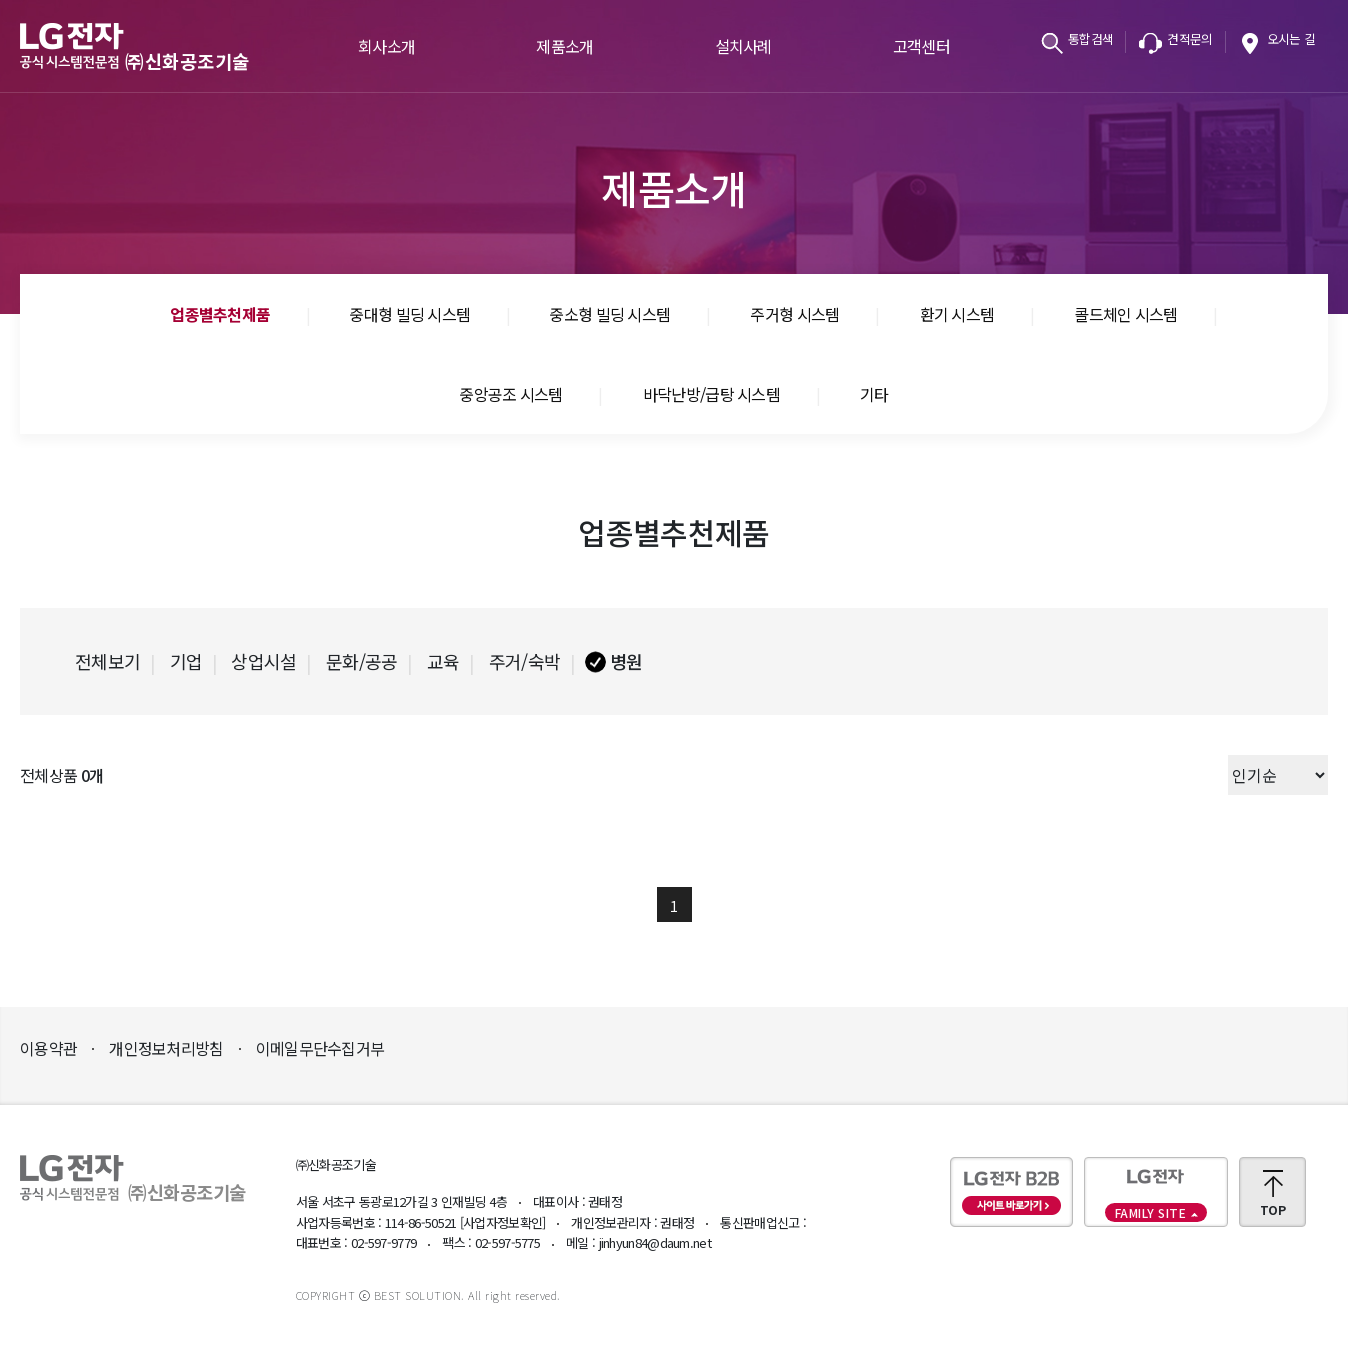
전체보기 (107, 661)
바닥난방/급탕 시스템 (711, 394)
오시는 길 (1291, 38)
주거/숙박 (525, 661)
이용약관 (48, 1048)
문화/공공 (362, 661)
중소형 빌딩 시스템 (609, 314)
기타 (874, 394)
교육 (443, 661)
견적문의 (1189, 38)
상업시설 (263, 661)
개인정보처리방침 (166, 1048)
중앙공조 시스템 (510, 394)
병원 (626, 661)
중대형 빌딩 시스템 (409, 314)
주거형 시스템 (794, 314)
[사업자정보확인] (503, 1222)
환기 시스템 (957, 314)
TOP (1272, 1209)
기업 (186, 661)
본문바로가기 (0, 0)
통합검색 (1090, 38)
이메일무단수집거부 (320, 1048)
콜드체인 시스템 (1125, 314)
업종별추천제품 (220, 314)
